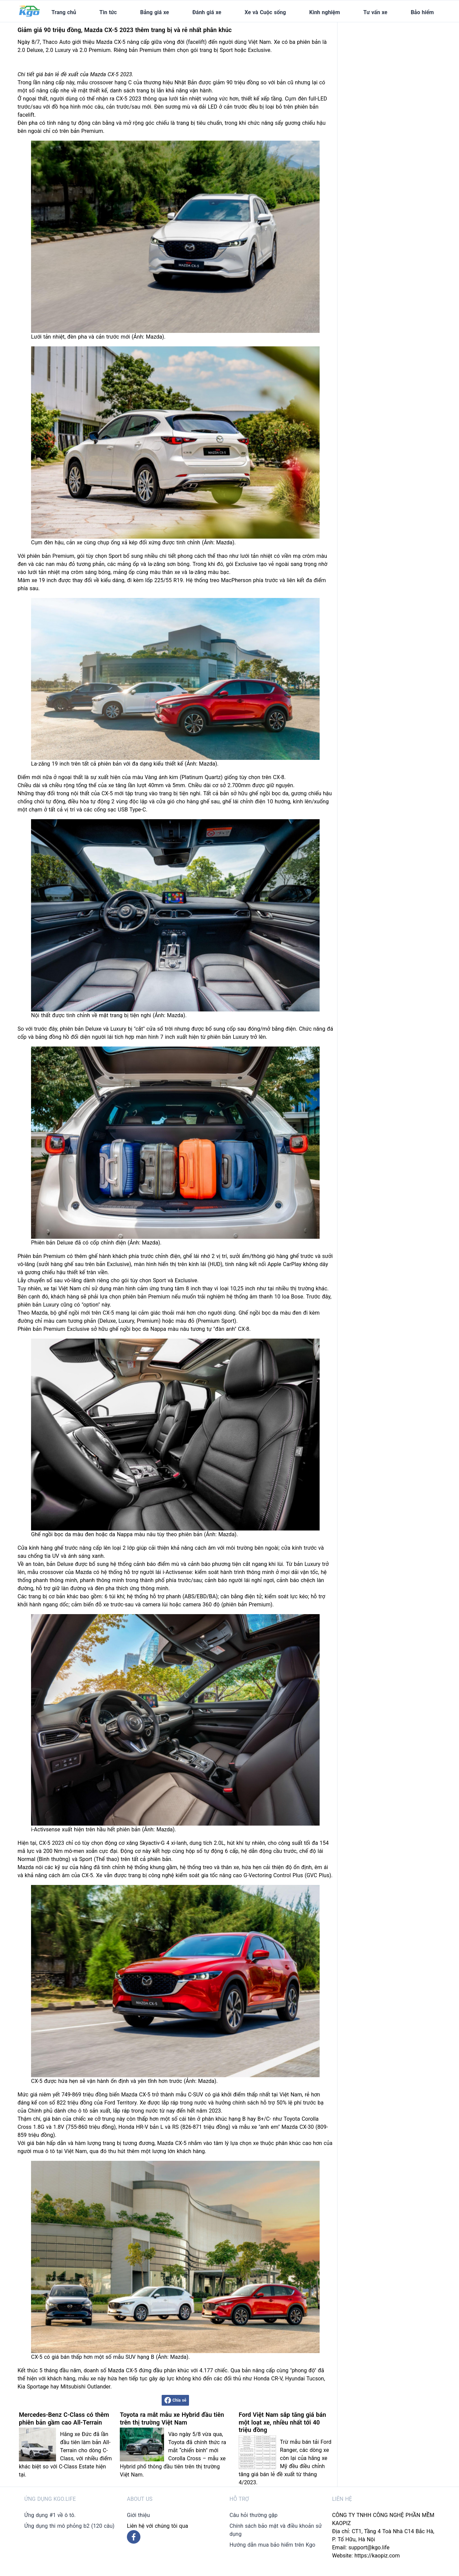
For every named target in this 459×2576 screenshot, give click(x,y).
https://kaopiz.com (377, 2555)
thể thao (217, 556)
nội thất (80, 793)
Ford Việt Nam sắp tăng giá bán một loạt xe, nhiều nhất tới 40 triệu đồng (282, 2422)
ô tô (83, 2111)
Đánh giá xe (206, 12)
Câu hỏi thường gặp (253, 2515)
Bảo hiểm (422, 12)
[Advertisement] (394, 64)
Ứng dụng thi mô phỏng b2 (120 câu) (69, 2526)
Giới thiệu (138, 2515)
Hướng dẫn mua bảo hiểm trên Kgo (272, 2545)
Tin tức (108, 12)
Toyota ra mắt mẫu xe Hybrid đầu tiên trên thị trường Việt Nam (172, 2418)
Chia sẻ (175, 2400)
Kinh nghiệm (324, 12)
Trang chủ (63, 12)
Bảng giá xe (154, 12)
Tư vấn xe (375, 12)
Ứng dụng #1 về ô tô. (50, 2515)
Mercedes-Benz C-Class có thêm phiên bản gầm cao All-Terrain (64, 2418)
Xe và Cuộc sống (265, 12)
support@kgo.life (368, 2547)
